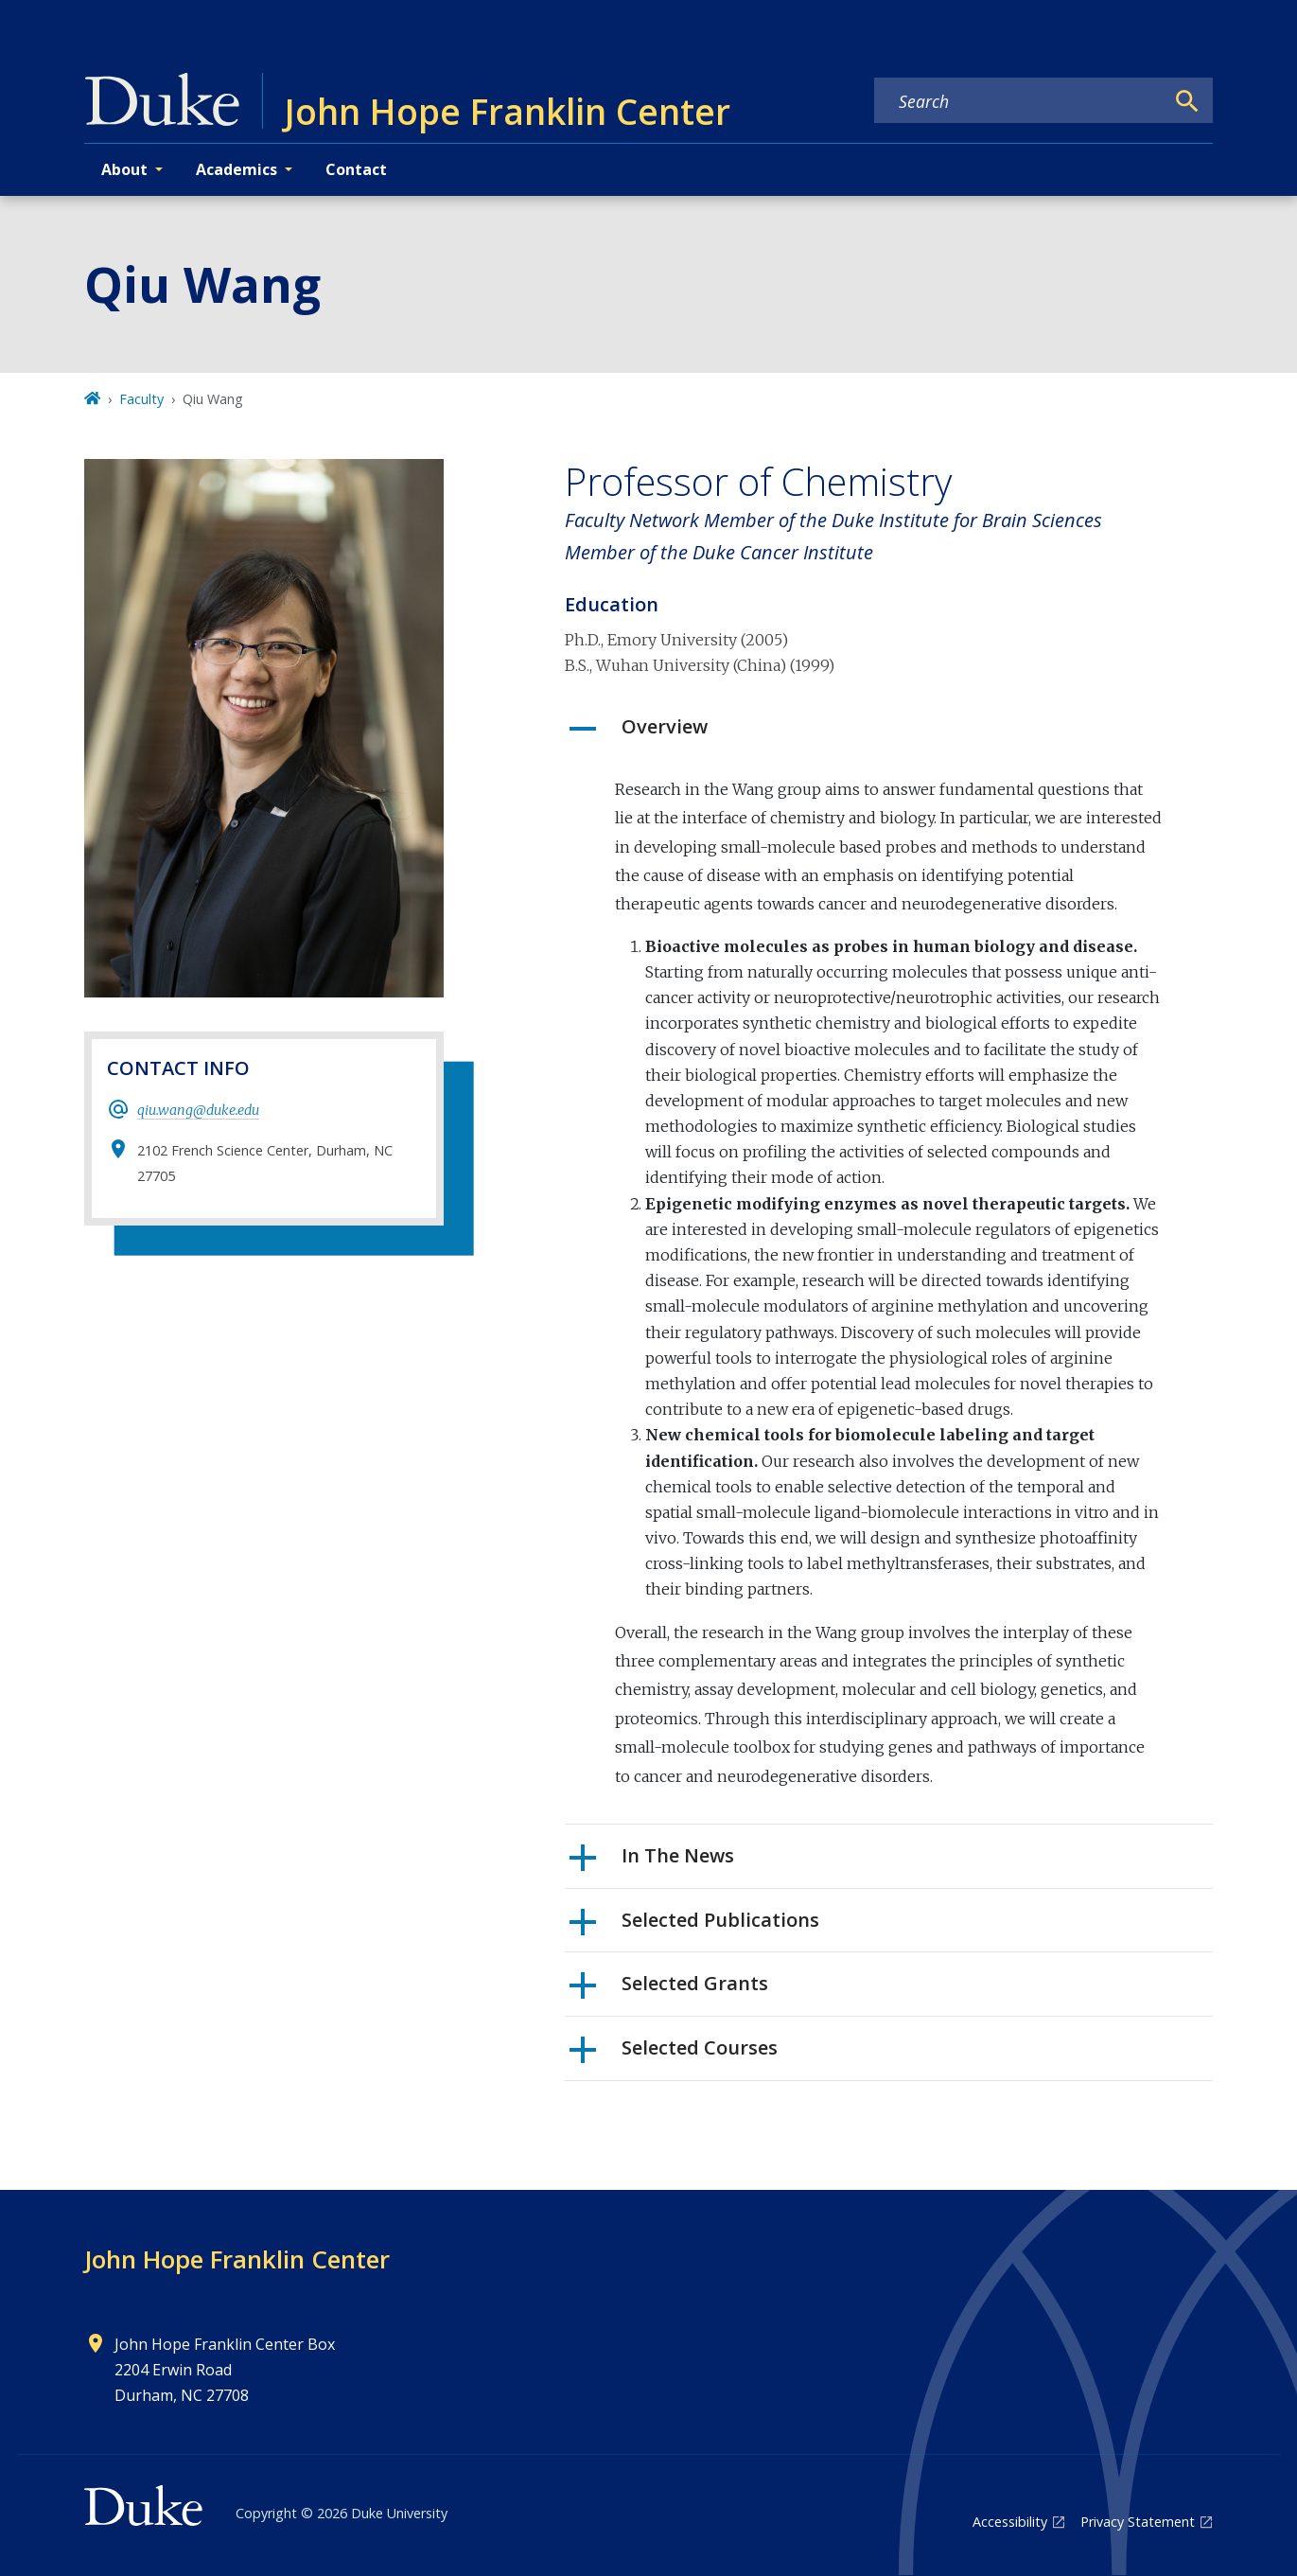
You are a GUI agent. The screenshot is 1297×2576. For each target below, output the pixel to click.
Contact (356, 169)
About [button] (124, 169)
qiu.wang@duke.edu (198, 1110)
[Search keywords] (1019, 101)
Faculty (141, 399)
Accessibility (1010, 2522)
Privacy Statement (1137, 2522)
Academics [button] (236, 169)
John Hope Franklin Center (237, 2259)
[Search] (1187, 101)
